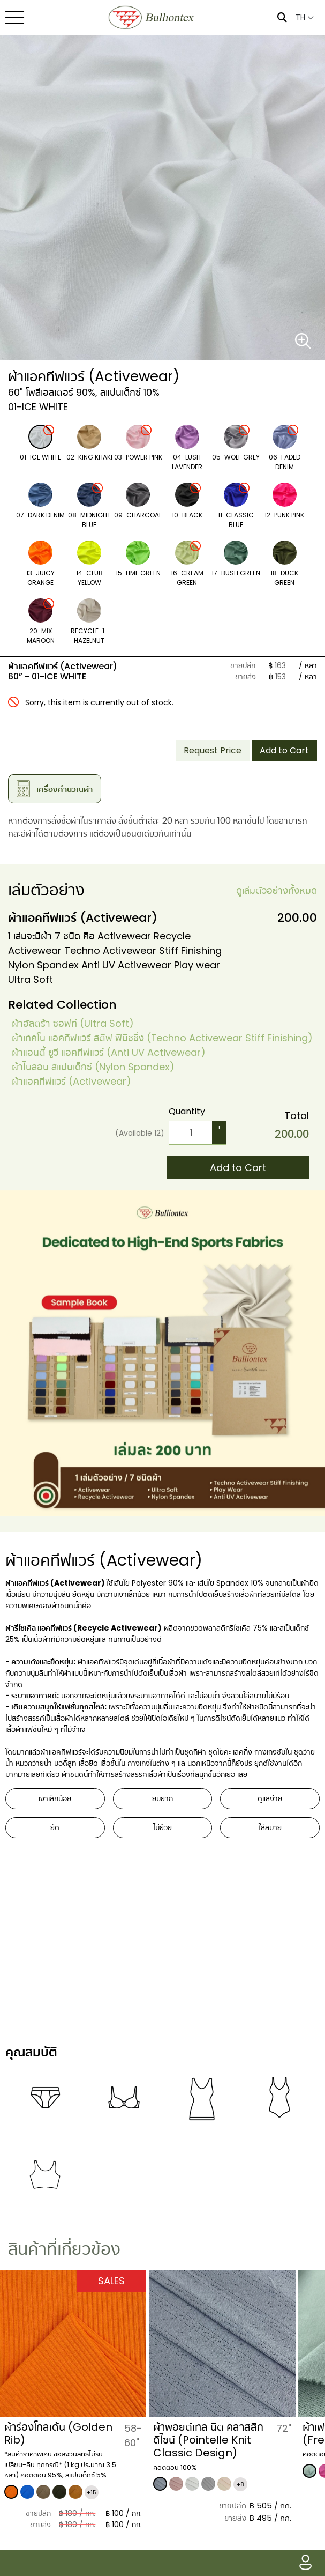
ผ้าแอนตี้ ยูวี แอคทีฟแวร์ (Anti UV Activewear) (109, 1052)
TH (305, 17)
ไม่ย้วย (162, 1827)
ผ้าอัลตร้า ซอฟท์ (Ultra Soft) (73, 1023)
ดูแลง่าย (270, 1798)
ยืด (54, 1827)
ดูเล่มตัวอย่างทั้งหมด (276, 890)
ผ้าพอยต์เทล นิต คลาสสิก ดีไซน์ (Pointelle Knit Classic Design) (208, 2439)
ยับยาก (162, 1798)
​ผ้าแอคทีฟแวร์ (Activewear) (71, 1081)
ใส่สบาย (270, 1827)
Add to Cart (284, 750)
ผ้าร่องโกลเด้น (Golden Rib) (58, 2433)
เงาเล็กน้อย (55, 1798)
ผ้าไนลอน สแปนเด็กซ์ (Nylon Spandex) (93, 1067)
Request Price (212, 750)
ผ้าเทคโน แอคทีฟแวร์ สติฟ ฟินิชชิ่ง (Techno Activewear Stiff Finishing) (162, 1038)
